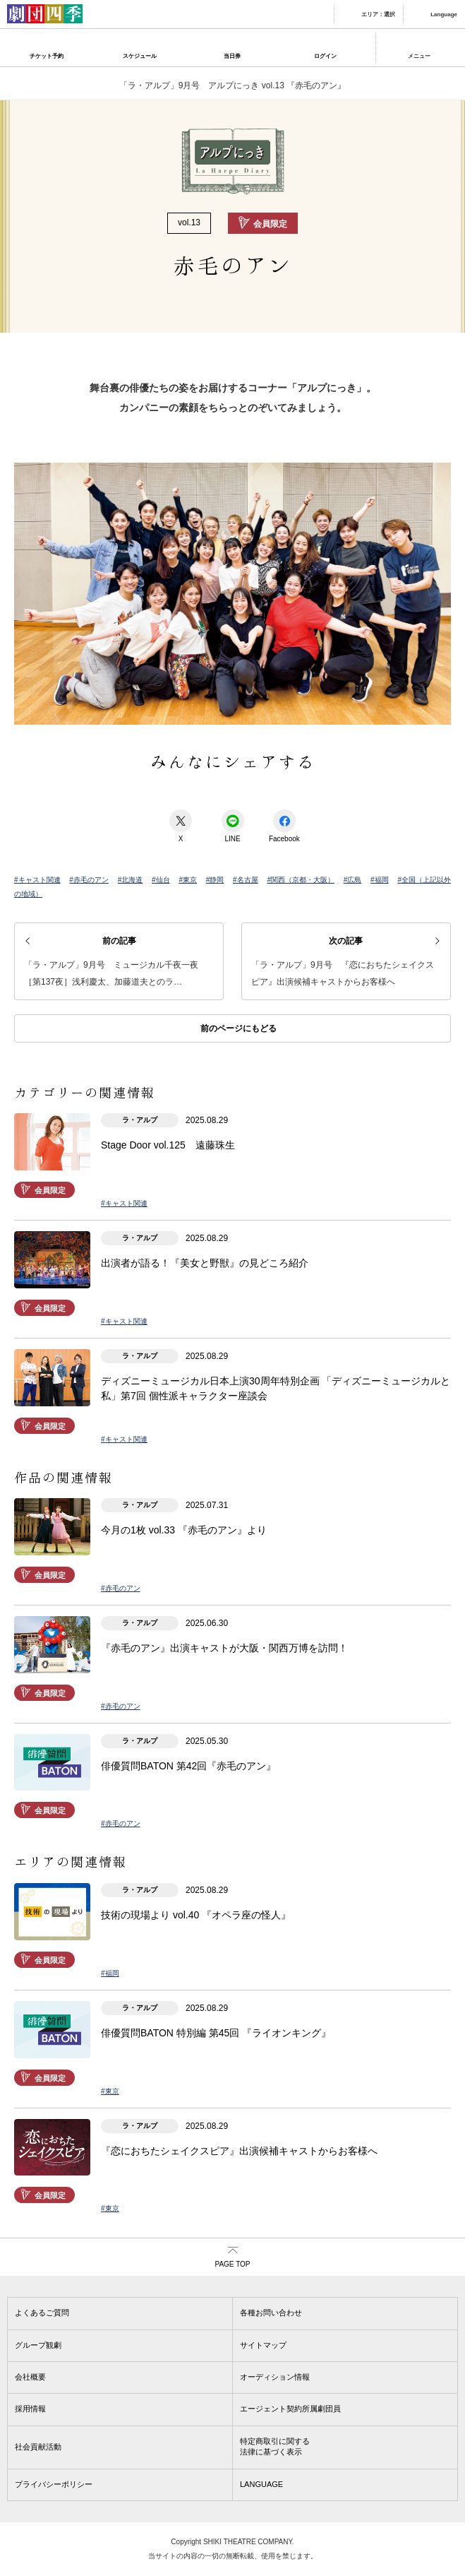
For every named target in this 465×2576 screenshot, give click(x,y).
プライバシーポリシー (53, 2484)
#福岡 (379, 880)
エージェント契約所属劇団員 (290, 2408)
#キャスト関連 (37, 880)
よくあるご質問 (42, 2312)
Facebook (284, 826)
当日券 (232, 56)
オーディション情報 (275, 2377)
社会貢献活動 (38, 2447)
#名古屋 (245, 880)
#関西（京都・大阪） (300, 880)
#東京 (188, 880)
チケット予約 (47, 56)
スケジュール (140, 56)
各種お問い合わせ (271, 2312)
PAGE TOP (232, 2264)
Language (443, 14)
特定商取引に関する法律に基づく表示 (275, 2446)
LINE (233, 826)
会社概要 (30, 2377)
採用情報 (30, 2408)
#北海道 (130, 880)
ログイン (325, 56)
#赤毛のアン (89, 880)
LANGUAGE (261, 2484)
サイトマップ (263, 2345)
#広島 (353, 880)
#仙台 (161, 880)
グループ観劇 (38, 2345)
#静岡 (215, 880)
